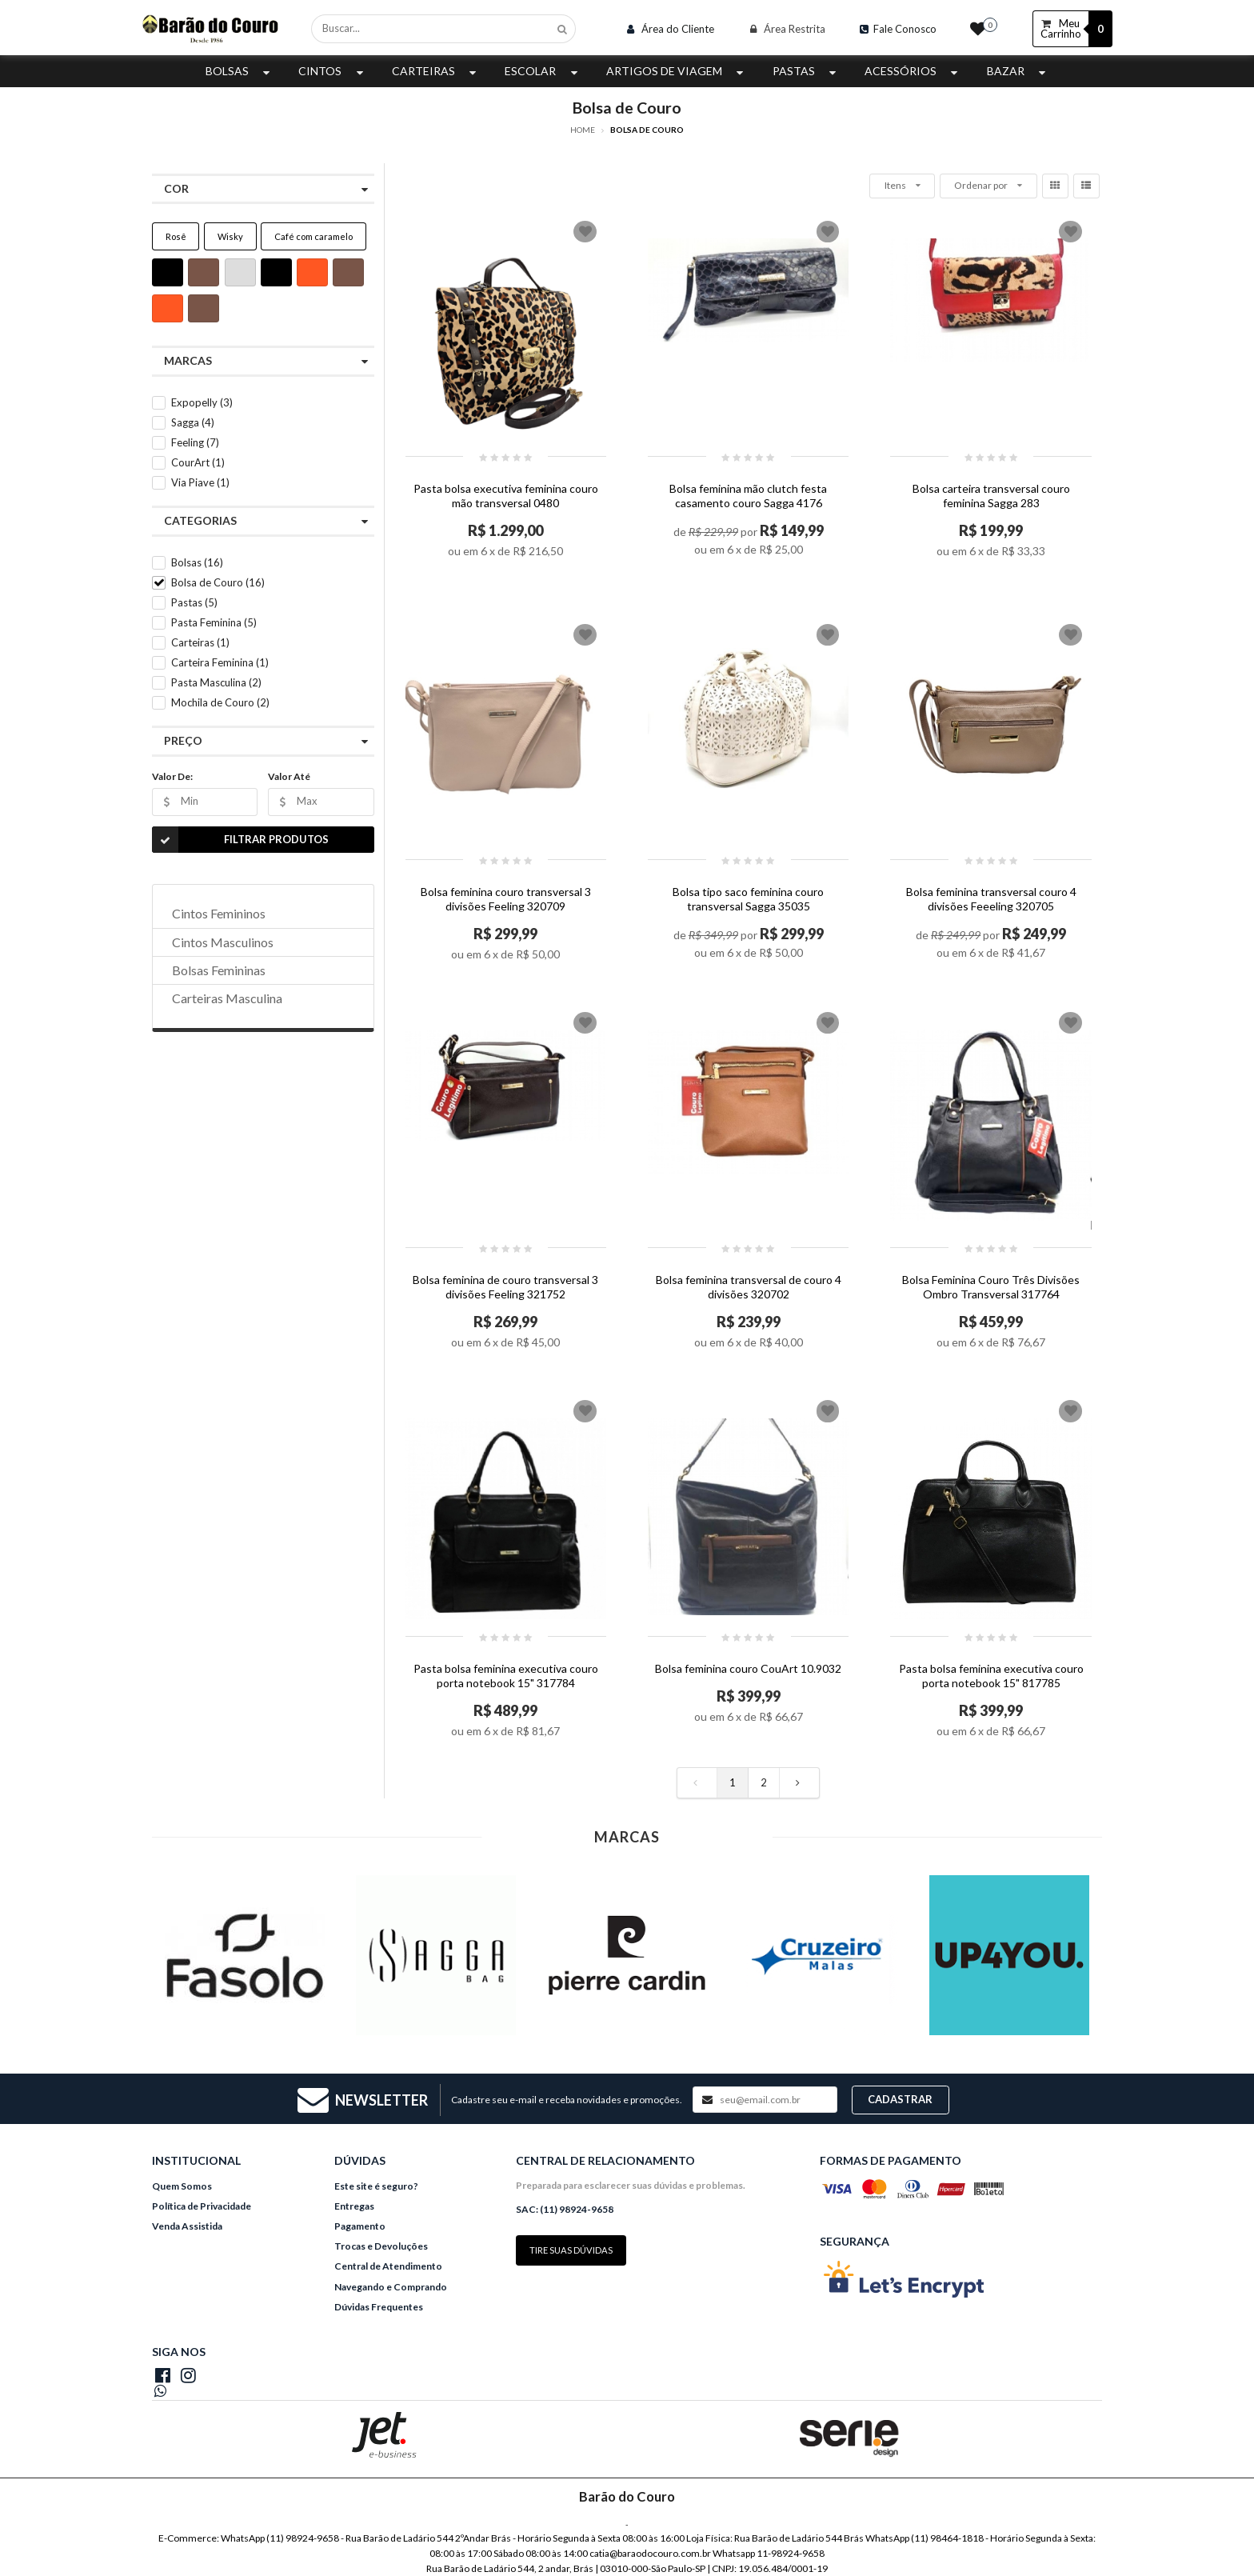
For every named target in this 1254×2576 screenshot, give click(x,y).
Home (582, 130)
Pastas (806, 71)
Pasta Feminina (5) (214, 622)
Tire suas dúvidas (571, 2250)
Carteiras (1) (200, 642)
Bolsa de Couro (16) (218, 582)
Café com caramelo (313, 236)
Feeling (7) (195, 442)
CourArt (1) (198, 462)
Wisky (230, 236)
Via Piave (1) (200, 482)
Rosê (176, 236)
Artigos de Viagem (676, 71)
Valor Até (289, 776)
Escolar (543, 71)
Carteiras (436, 71)
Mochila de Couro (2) (220, 702)
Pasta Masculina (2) (216, 682)
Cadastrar (900, 2099)
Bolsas (240, 71)
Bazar (1018, 71)
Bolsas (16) (197, 562)
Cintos (332, 71)
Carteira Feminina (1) (220, 662)
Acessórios (913, 71)
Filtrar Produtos (240, 839)
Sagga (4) (192, 422)
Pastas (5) (194, 602)
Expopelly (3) (202, 402)
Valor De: (172, 776)
